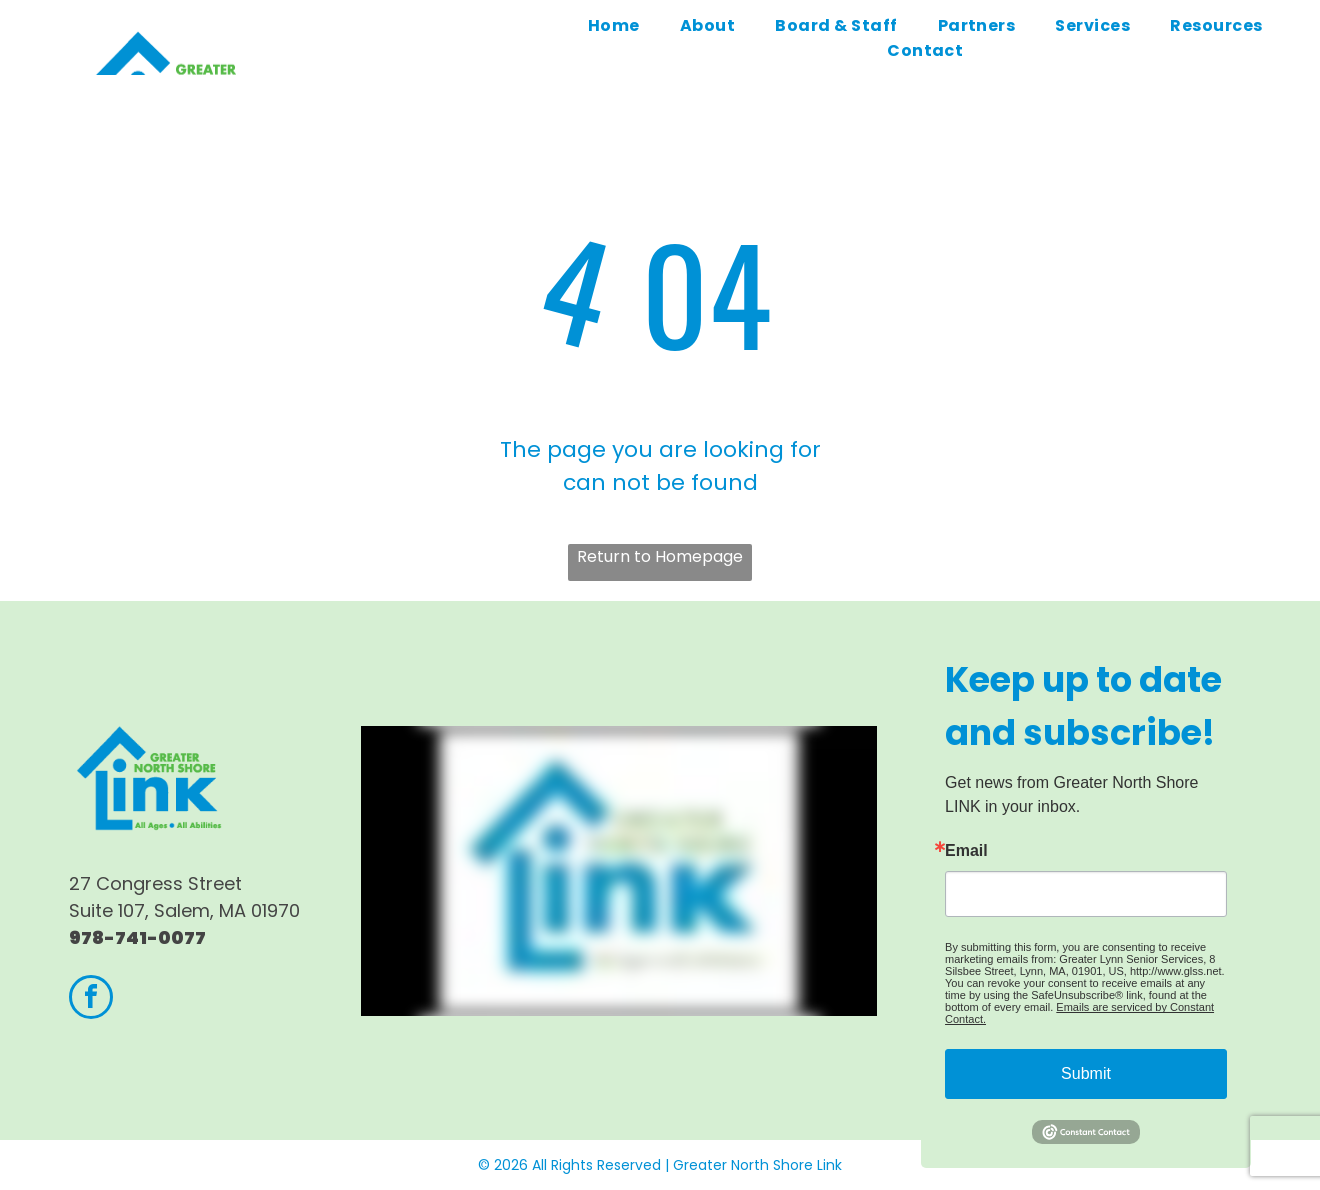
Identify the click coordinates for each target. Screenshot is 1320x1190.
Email (966, 851)
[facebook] (91, 999)
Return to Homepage (660, 556)
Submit (1086, 1073)
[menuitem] (614, 25)
